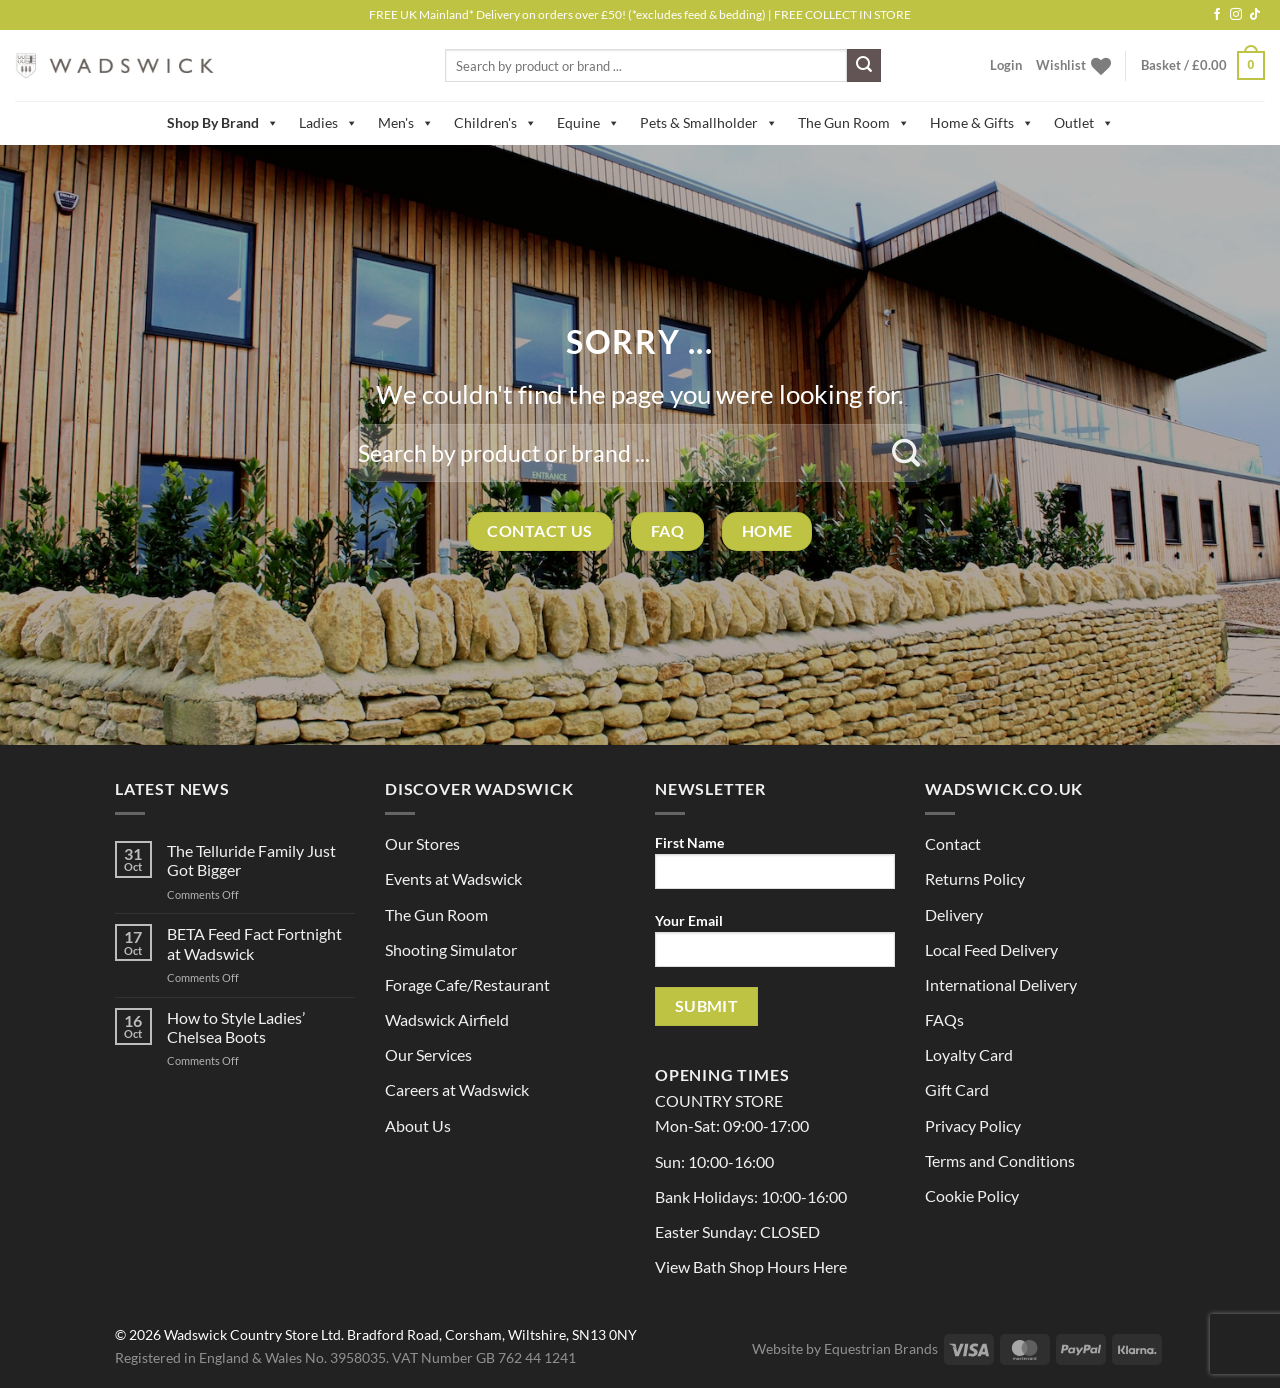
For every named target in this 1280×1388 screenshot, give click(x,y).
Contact (953, 843)
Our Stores (422, 843)
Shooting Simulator (451, 949)
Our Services (428, 1054)
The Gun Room (854, 123)
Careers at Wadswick (457, 1089)
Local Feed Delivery (991, 949)
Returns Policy (975, 878)
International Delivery (1001, 984)
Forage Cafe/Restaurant (467, 984)
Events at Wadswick (453, 878)
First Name (775, 868)
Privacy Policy (973, 1125)
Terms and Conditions (1000, 1160)
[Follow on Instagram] (1236, 15)
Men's (406, 123)
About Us (418, 1125)
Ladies (328, 123)
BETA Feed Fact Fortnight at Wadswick (254, 943)
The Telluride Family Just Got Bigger (251, 860)
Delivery (954, 914)
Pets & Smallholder (709, 123)
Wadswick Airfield (447, 1019)
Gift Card (957, 1089)
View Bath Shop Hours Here (751, 1266)
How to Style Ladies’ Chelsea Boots (236, 1027)
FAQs (944, 1019)
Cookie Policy (972, 1195)
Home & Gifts (982, 123)
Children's (495, 123)
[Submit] (864, 66)
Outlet (1084, 123)
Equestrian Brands (881, 1348)
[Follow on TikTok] (1255, 15)
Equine (588, 123)
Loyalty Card (969, 1054)
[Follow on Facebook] (1217, 15)
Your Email (775, 946)
